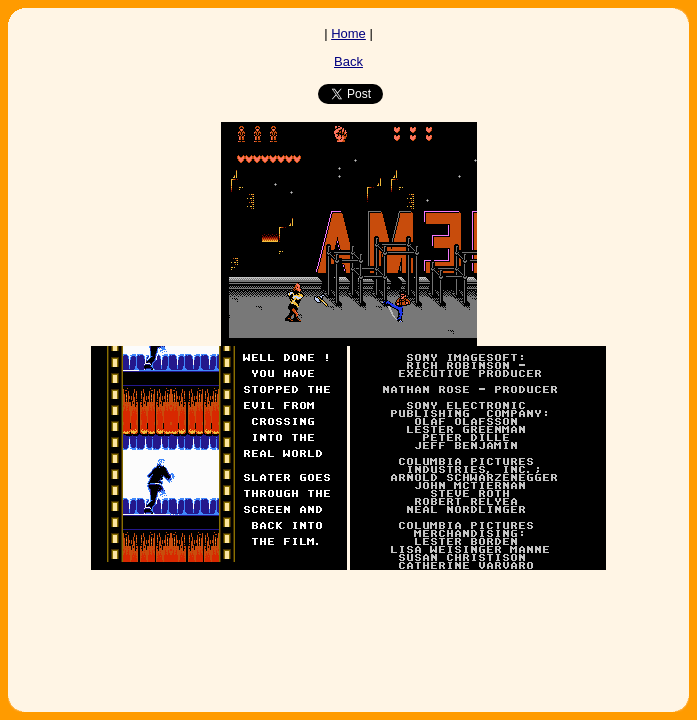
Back (348, 61)
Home (348, 33)
